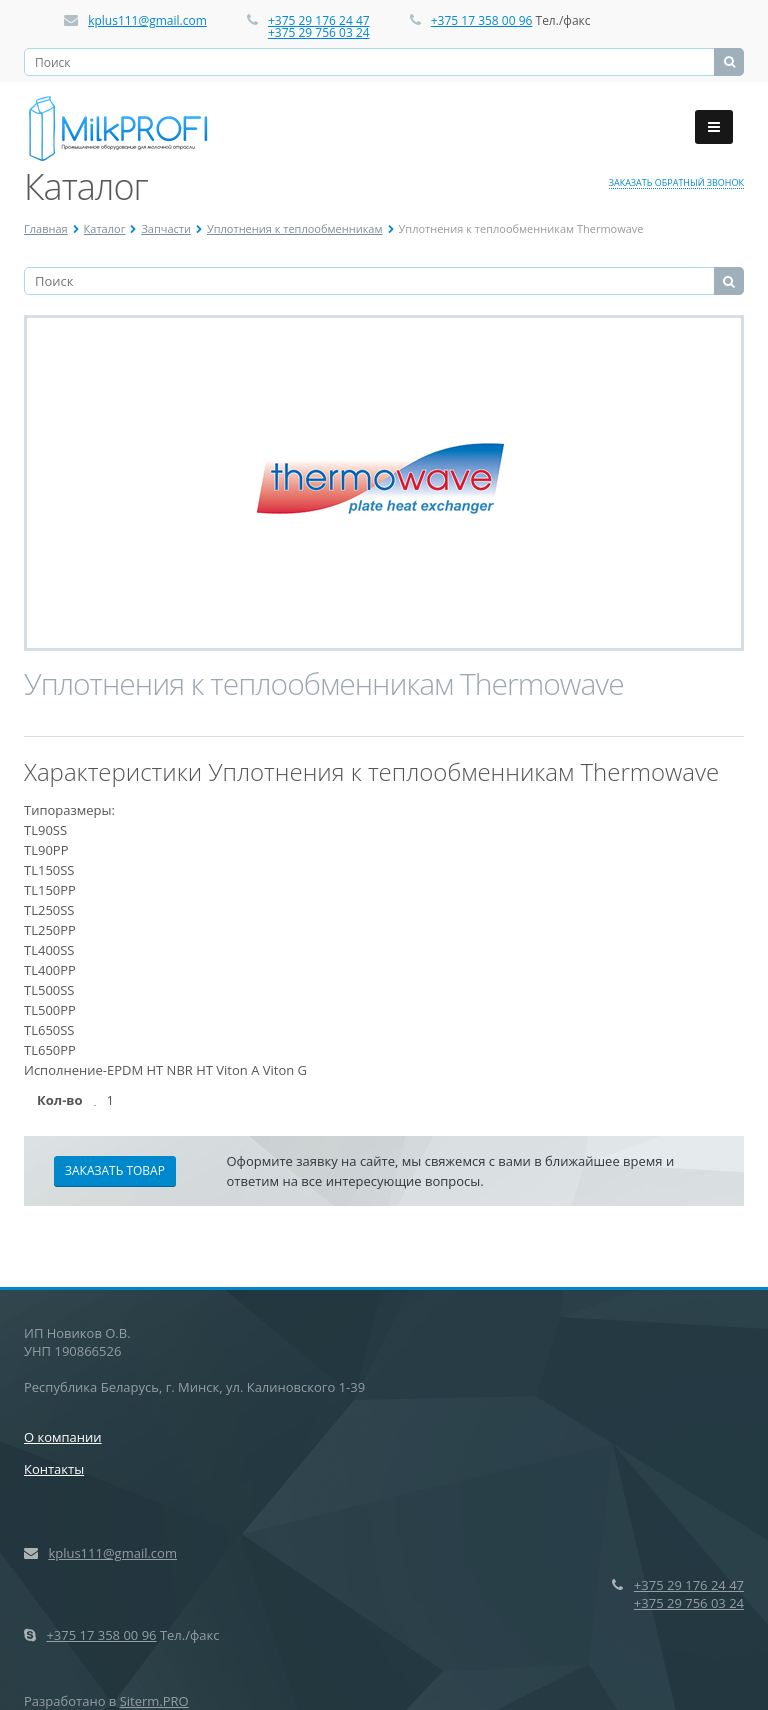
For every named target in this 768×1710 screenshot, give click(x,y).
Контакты (54, 1469)
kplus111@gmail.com (147, 20)
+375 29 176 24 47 (319, 20)
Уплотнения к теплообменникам (295, 228)
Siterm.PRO (154, 1701)
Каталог (105, 228)
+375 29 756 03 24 (319, 32)
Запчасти (166, 228)
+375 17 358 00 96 (482, 20)
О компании (63, 1437)
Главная (46, 228)
